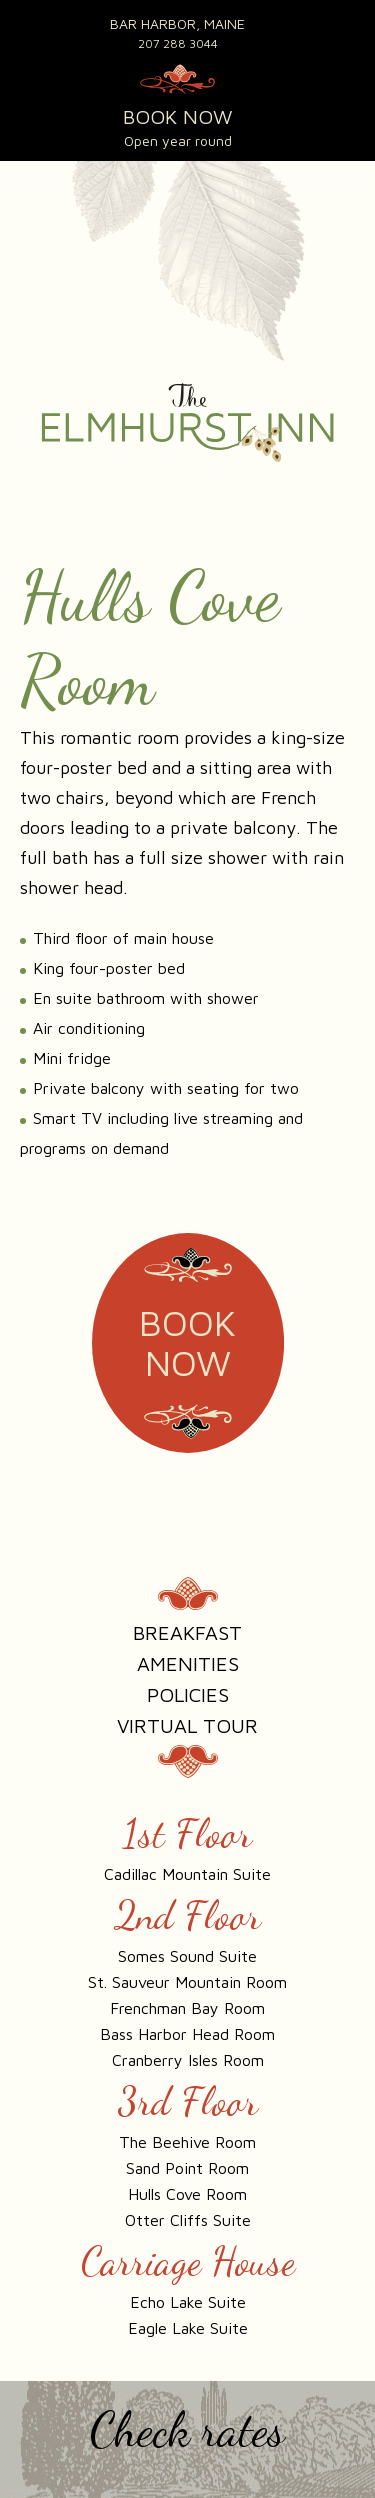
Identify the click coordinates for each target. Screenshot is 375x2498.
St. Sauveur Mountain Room (187, 1982)
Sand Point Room (187, 2168)
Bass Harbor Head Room (187, 2034)
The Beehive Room (187, 2142)
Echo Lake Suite (188, 2302)
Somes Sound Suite (187, 1956)
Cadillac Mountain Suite (187, 1874)
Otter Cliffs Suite (188, 2220)
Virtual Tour (187, 1725)
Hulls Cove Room (187, 2194)
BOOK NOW (178, 116)
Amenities (188, 1663)
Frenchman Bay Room (187, 2008)
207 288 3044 (178, 43)
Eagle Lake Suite (188, 2328)
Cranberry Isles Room (188, 2060)
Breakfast (187, 1632)
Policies (188, 1694)
